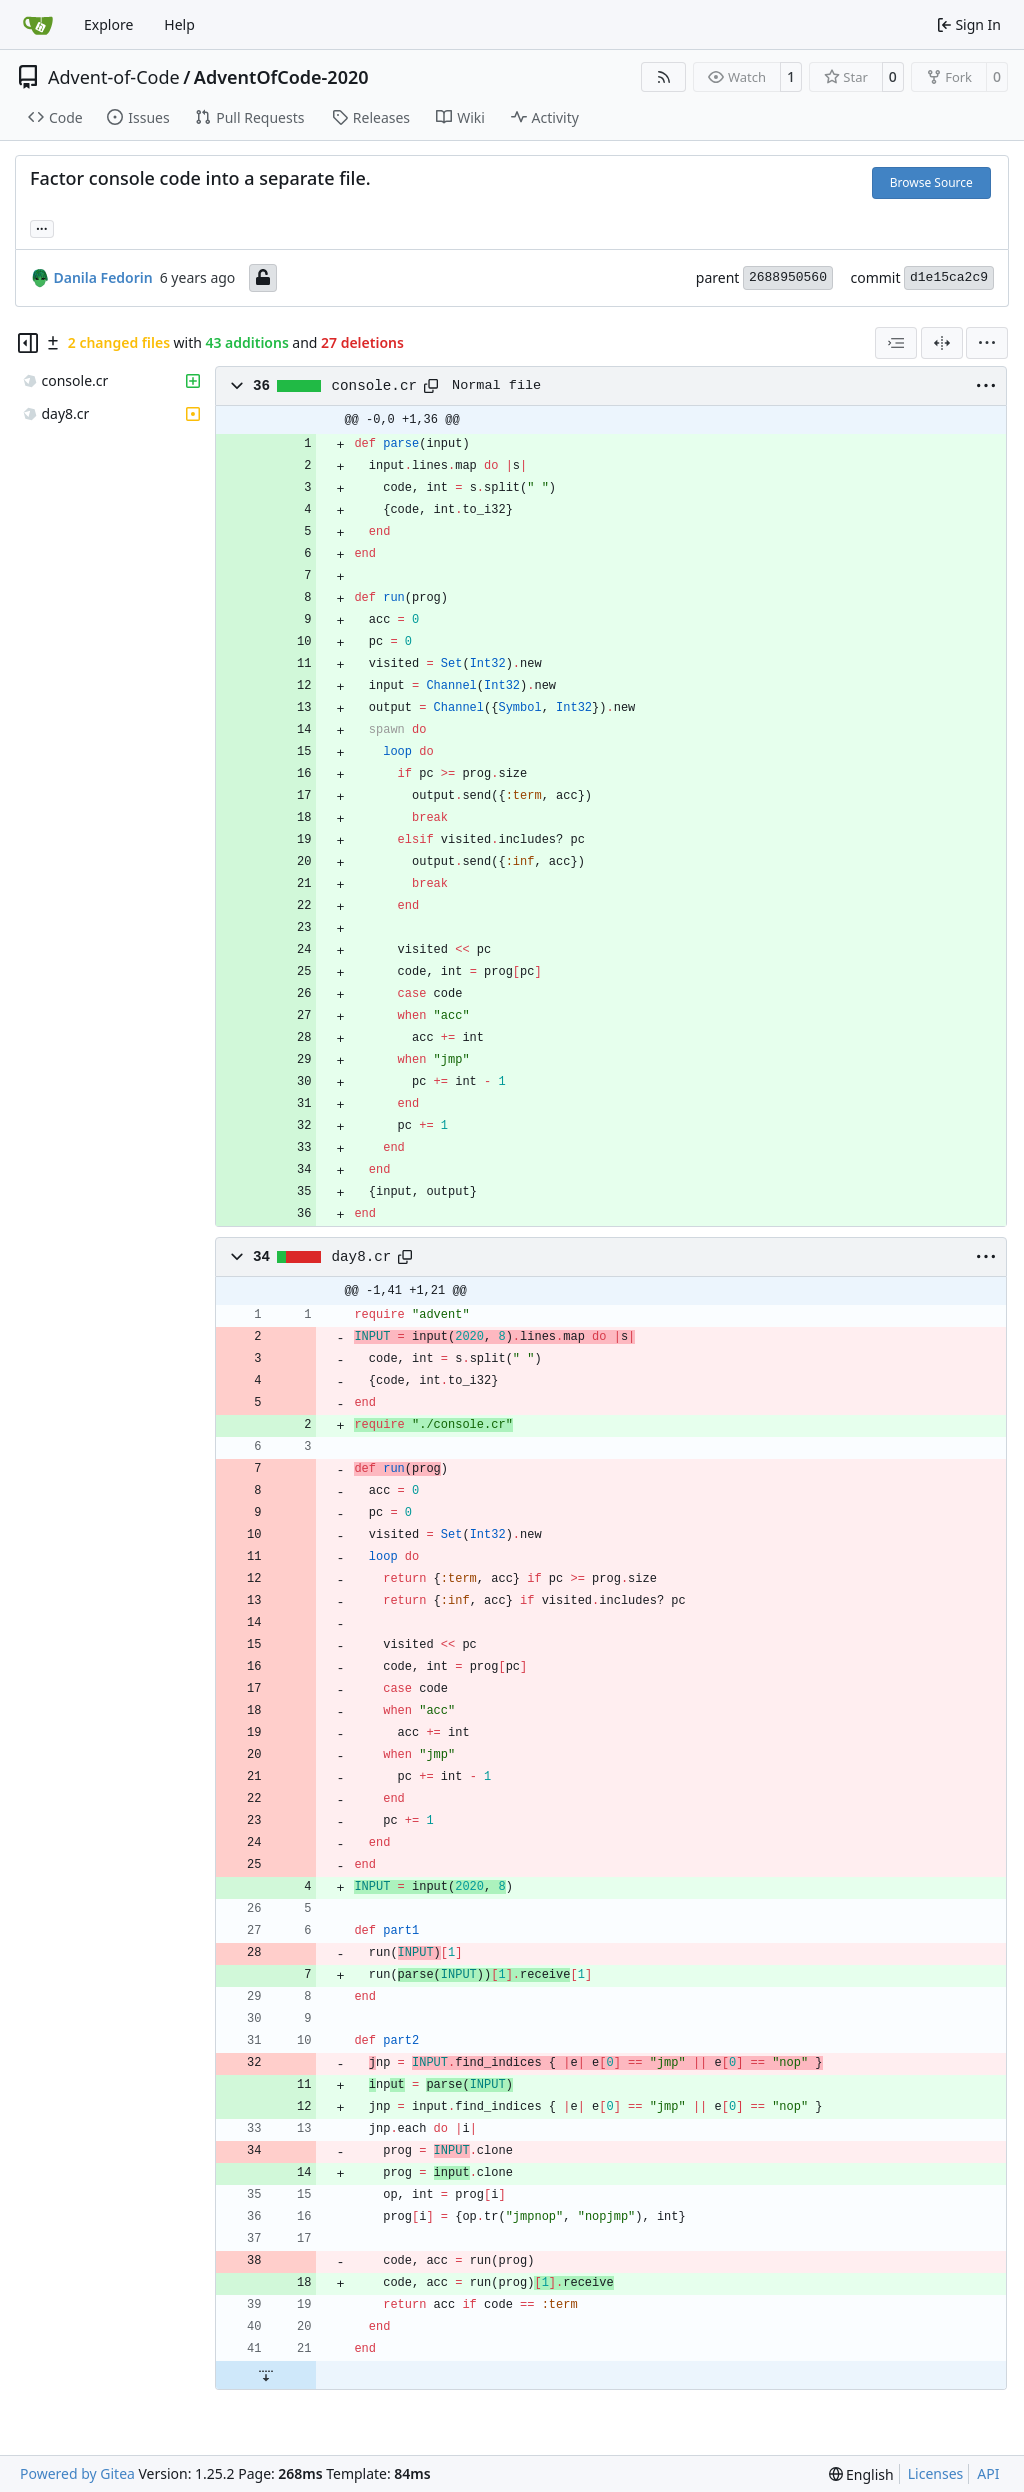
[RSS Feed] (664, 77)
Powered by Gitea (77, 2473)
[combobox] (896, 343)
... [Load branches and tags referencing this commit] (42, 227)
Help (179, 24)
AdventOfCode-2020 (281, 77)
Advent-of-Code (114, 77)
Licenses (936, 2473)
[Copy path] (431, 386)
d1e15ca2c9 (949, 277)
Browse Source (931, 182)
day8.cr (362, 1257)
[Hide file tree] (28, 343)
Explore (108, 24)
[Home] (38, 25)
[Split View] (942, 343)
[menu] (987, 343)
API (988, 2473)
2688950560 (788, 277)
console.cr (375, 386)
